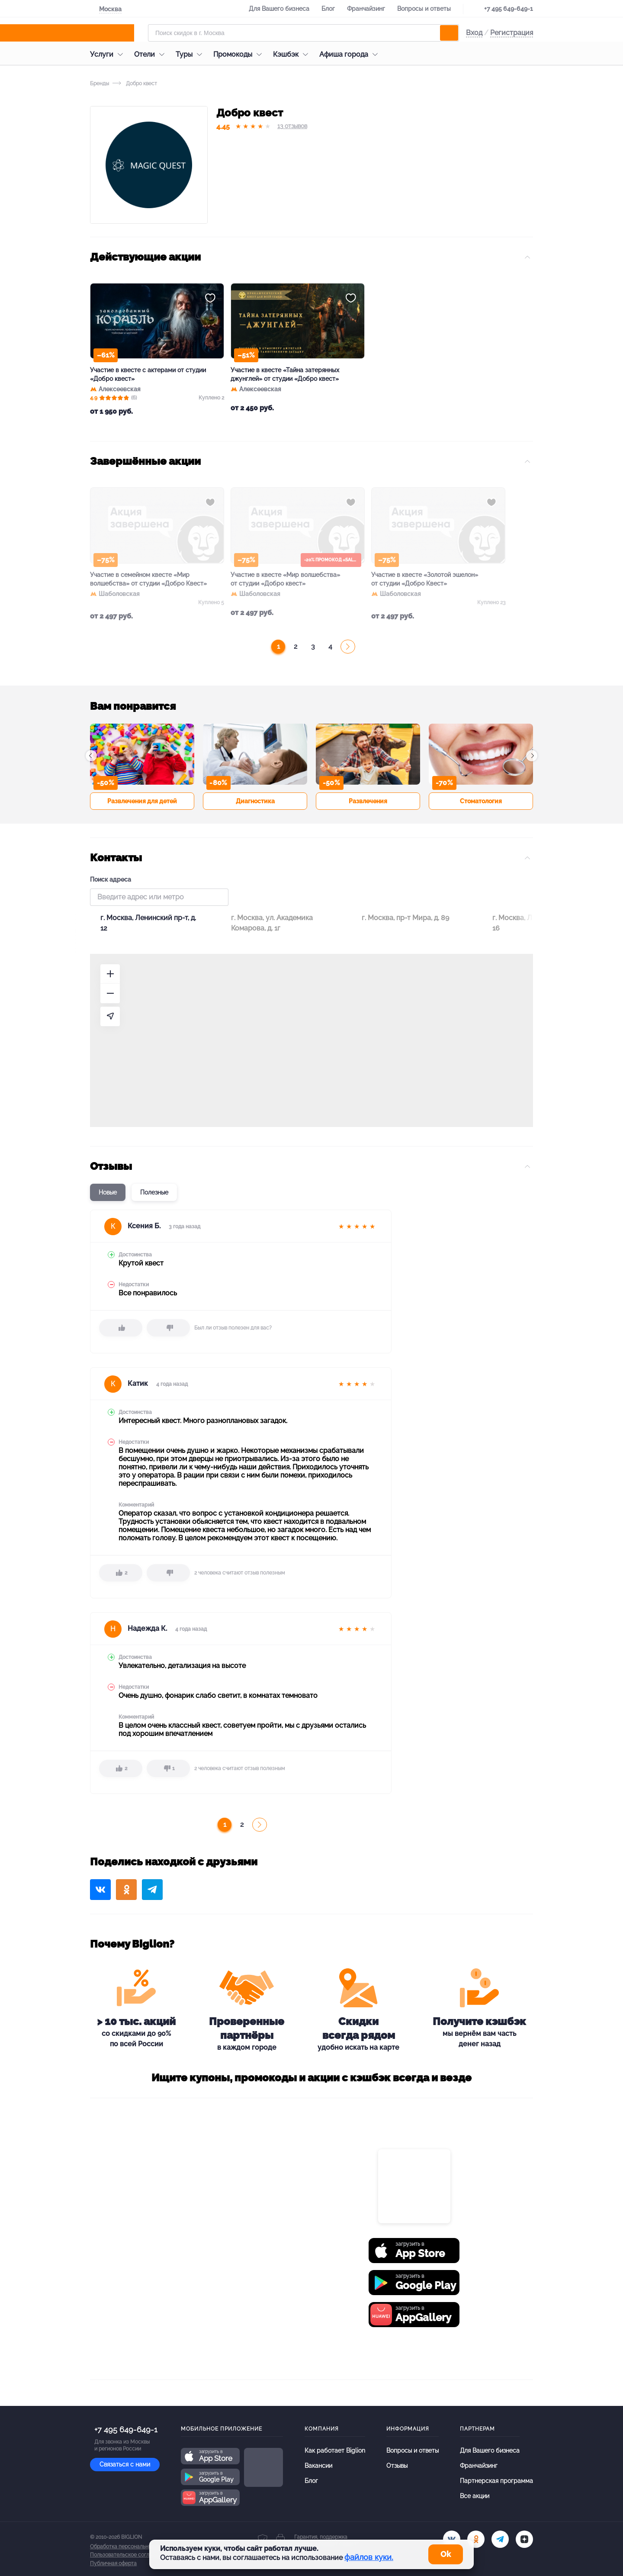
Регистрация (511, 33)
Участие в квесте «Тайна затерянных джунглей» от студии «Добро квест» (285, 374)
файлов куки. (368, 2557)
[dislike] (168, 1327)
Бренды (99, 83)
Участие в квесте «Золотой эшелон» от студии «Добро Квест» (424, 579)
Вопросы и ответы (424, 8)
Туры (191, 54)
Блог (328, 8)
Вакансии (318, 2465)
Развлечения (368, 801)
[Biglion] (115, 33)
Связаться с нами (125, 2464)
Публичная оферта (113, 2563)
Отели (151, 54)
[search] (449, 33)
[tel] (500, 2539)
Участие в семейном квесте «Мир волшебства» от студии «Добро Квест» (148, 579)
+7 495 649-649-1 (508, 8)
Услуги (108, 54)
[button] (91, 755)
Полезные (154, 1192)
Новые (108, 1192)
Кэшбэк (292, 54)
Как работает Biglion (335, 2450)
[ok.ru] (476, 2539)
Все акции (474, 2495)
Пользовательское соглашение (129, 2555)
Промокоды (239, 54)
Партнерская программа (496, 2480)
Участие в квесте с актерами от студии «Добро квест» (148, 374)
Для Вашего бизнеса (279, 8)
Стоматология (481, 801)
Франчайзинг (366, 8)
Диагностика (255, 801)
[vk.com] (451, 2539)
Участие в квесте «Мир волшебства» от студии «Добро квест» (285, 579)
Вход (474, 33)
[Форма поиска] (303, 33)
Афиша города (350, 54)
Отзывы (397, 2465)
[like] (120, 1327)
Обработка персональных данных (132, 2547)
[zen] (524, 2539)
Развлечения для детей (142, 801)
